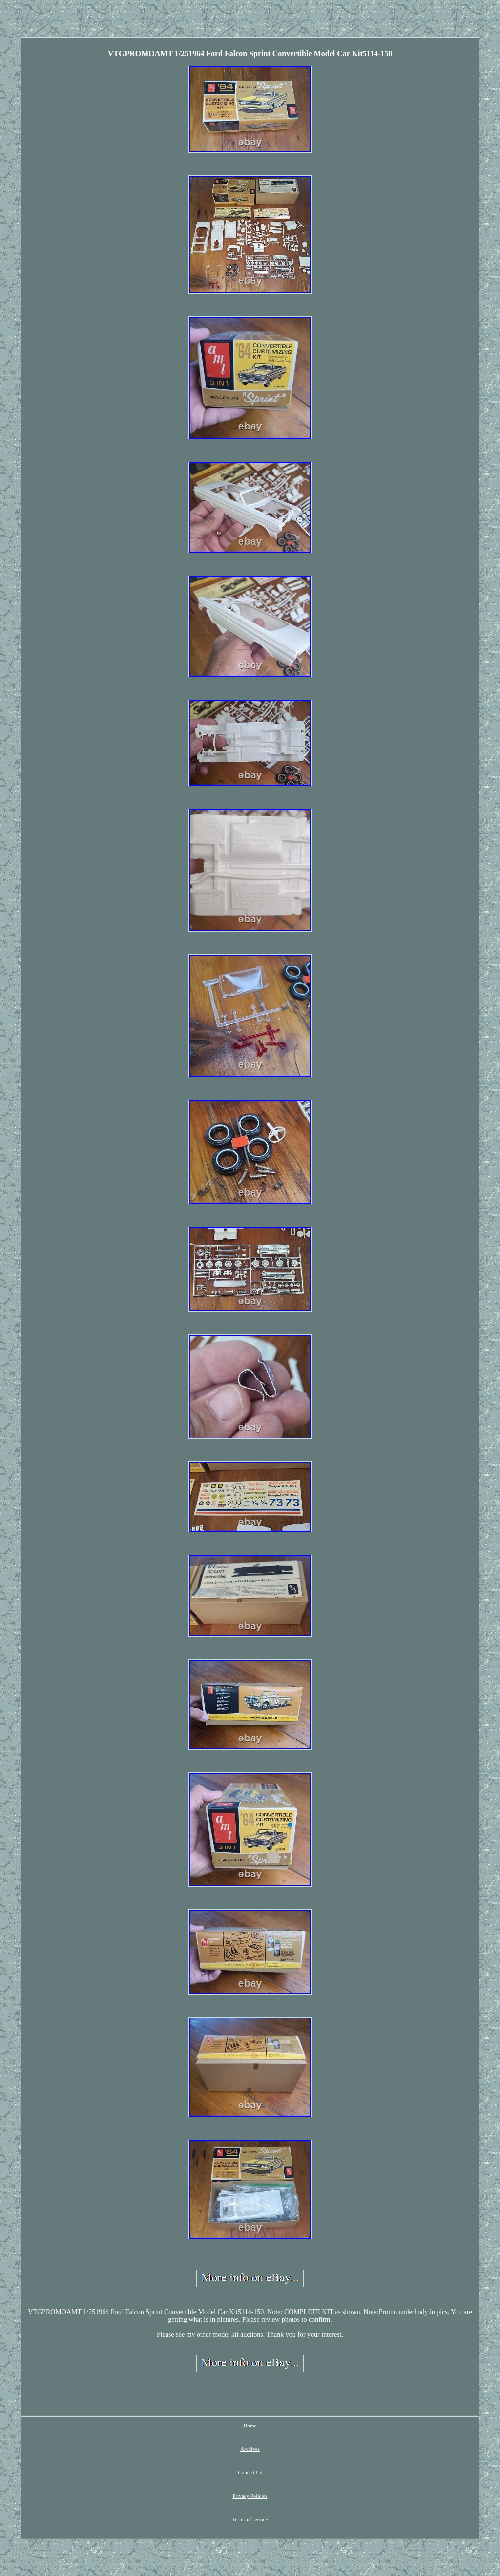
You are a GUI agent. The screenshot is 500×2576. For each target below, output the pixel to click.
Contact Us (250, 2472)
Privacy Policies (249, 2496)
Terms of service (250, 2519)
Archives (250, 2449)
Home (250, 2425)
